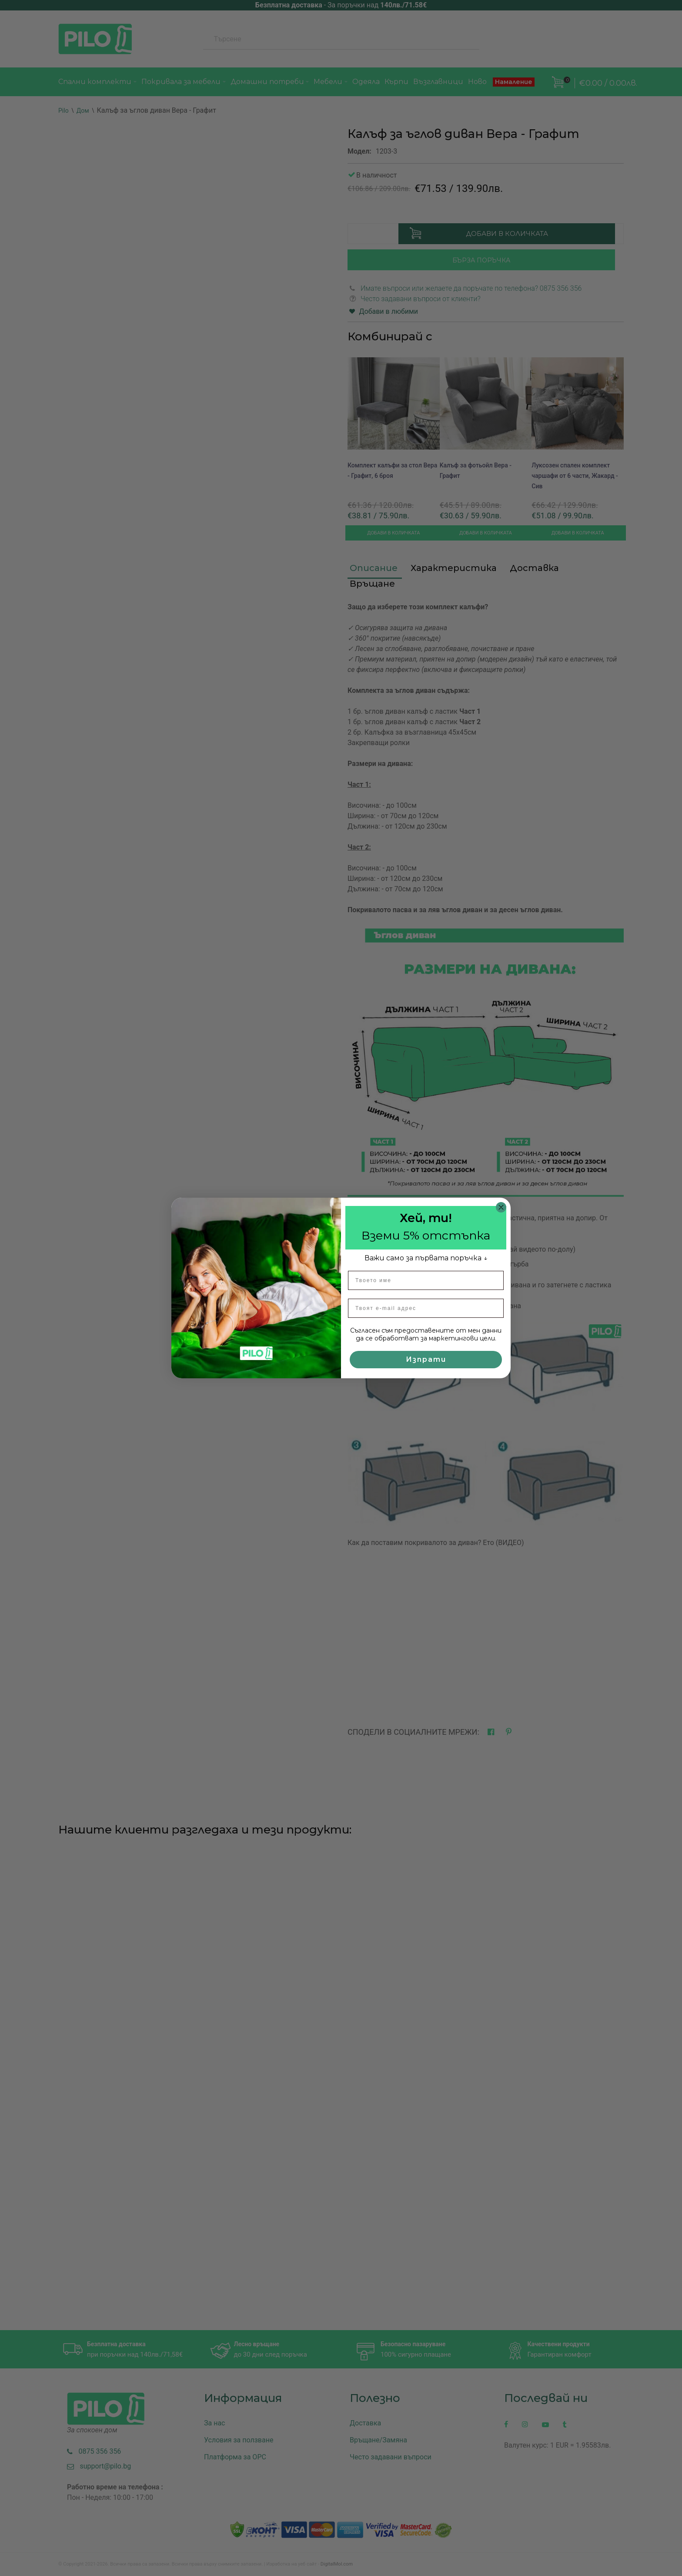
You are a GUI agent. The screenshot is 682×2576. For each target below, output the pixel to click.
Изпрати (426, 1359)
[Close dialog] (501, 1207)
